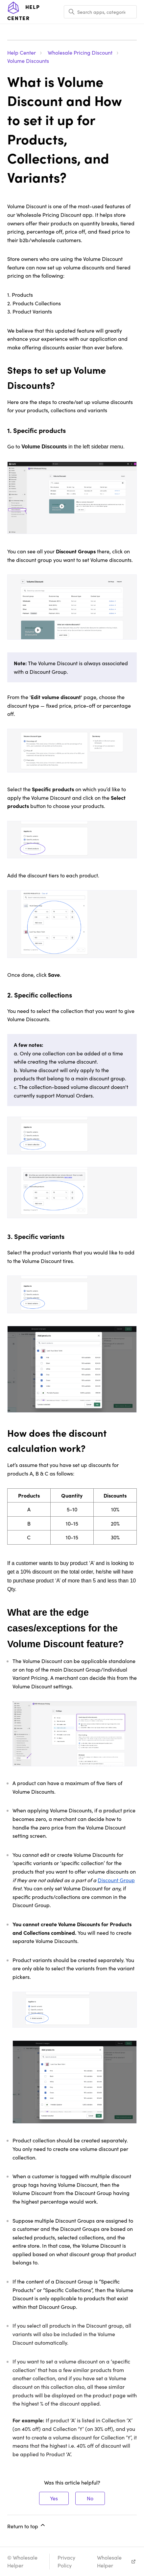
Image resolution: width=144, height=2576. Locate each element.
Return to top (26, 2526)
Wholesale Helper (109, 2561)
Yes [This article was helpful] (54, 2498)
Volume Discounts (28, 60)
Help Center (21, 52)
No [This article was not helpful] (90, 2498)
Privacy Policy (66, 2561)
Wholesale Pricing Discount (80, 52)
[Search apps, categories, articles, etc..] (100, 11)
